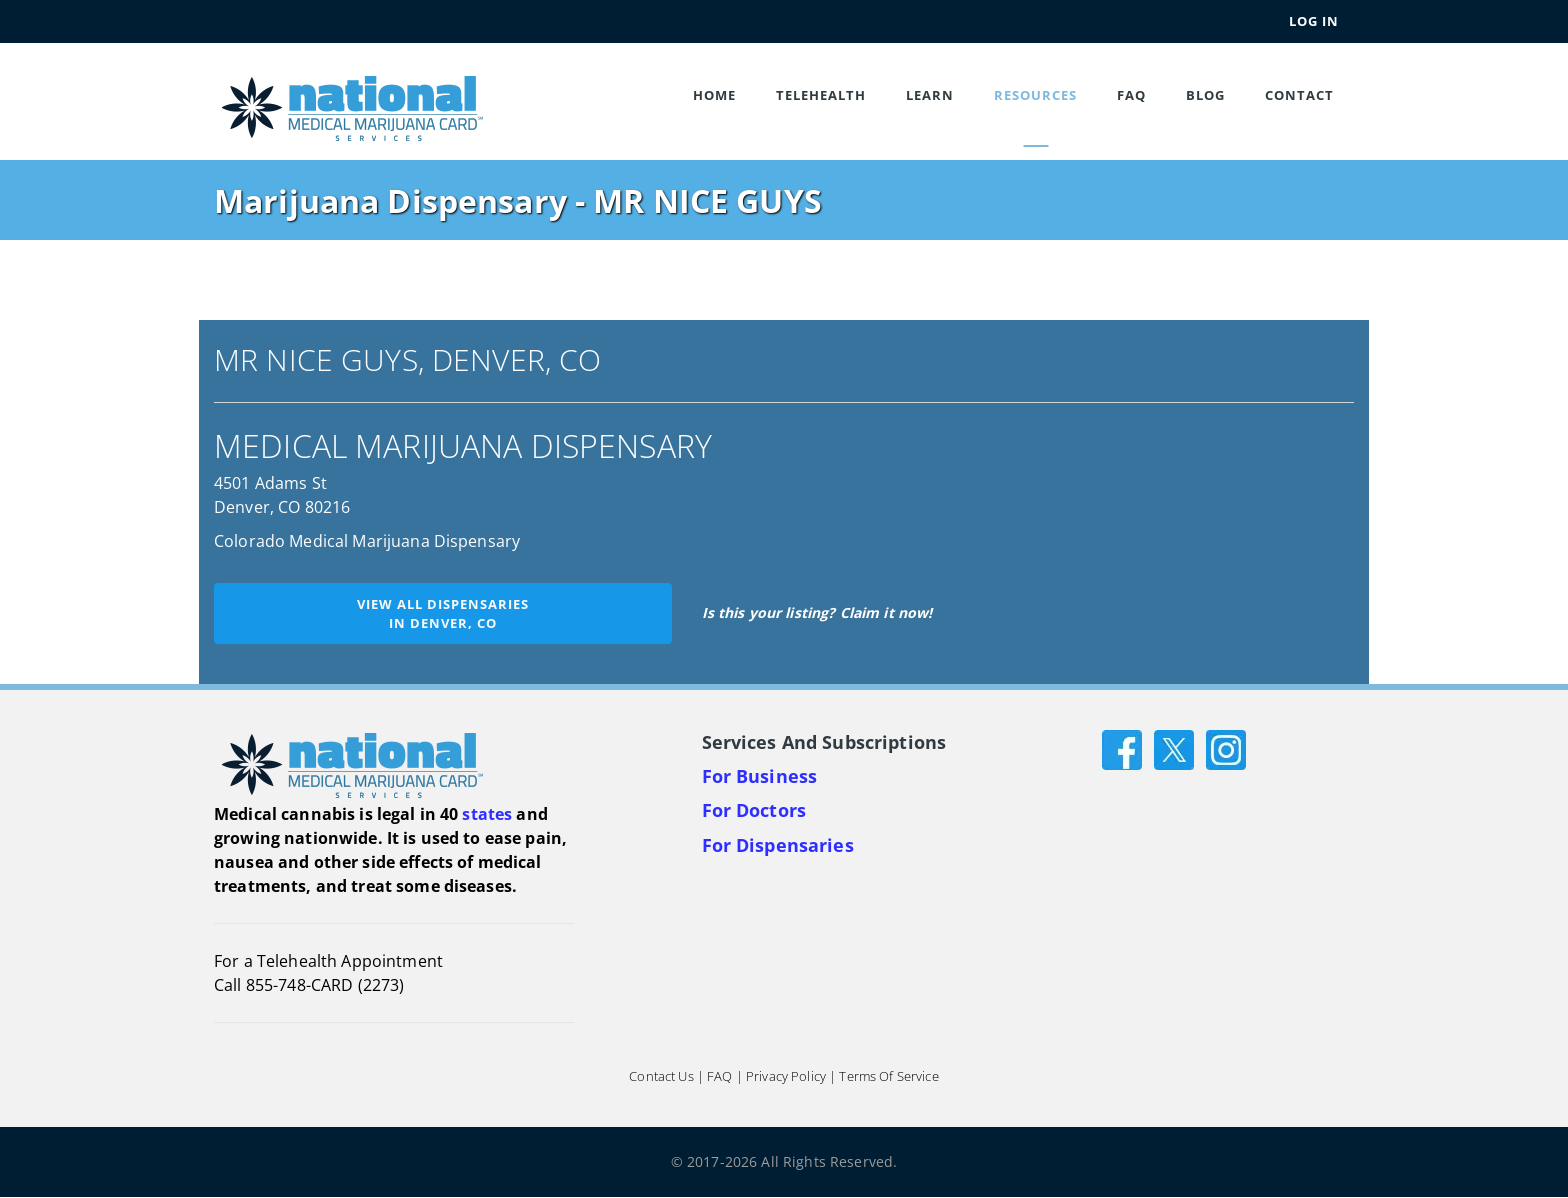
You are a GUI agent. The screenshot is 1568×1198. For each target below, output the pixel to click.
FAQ (1131, 95)
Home (714, 95)
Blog (1205, 95)
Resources (1035, 95)
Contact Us (661, 1077)
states (487, 814)
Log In (1314, 21)
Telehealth (821, 95)
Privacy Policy (786, 1077)
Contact (1299, 95)
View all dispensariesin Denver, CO (443, 613)
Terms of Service (888, 1077)
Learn (930, 95)
